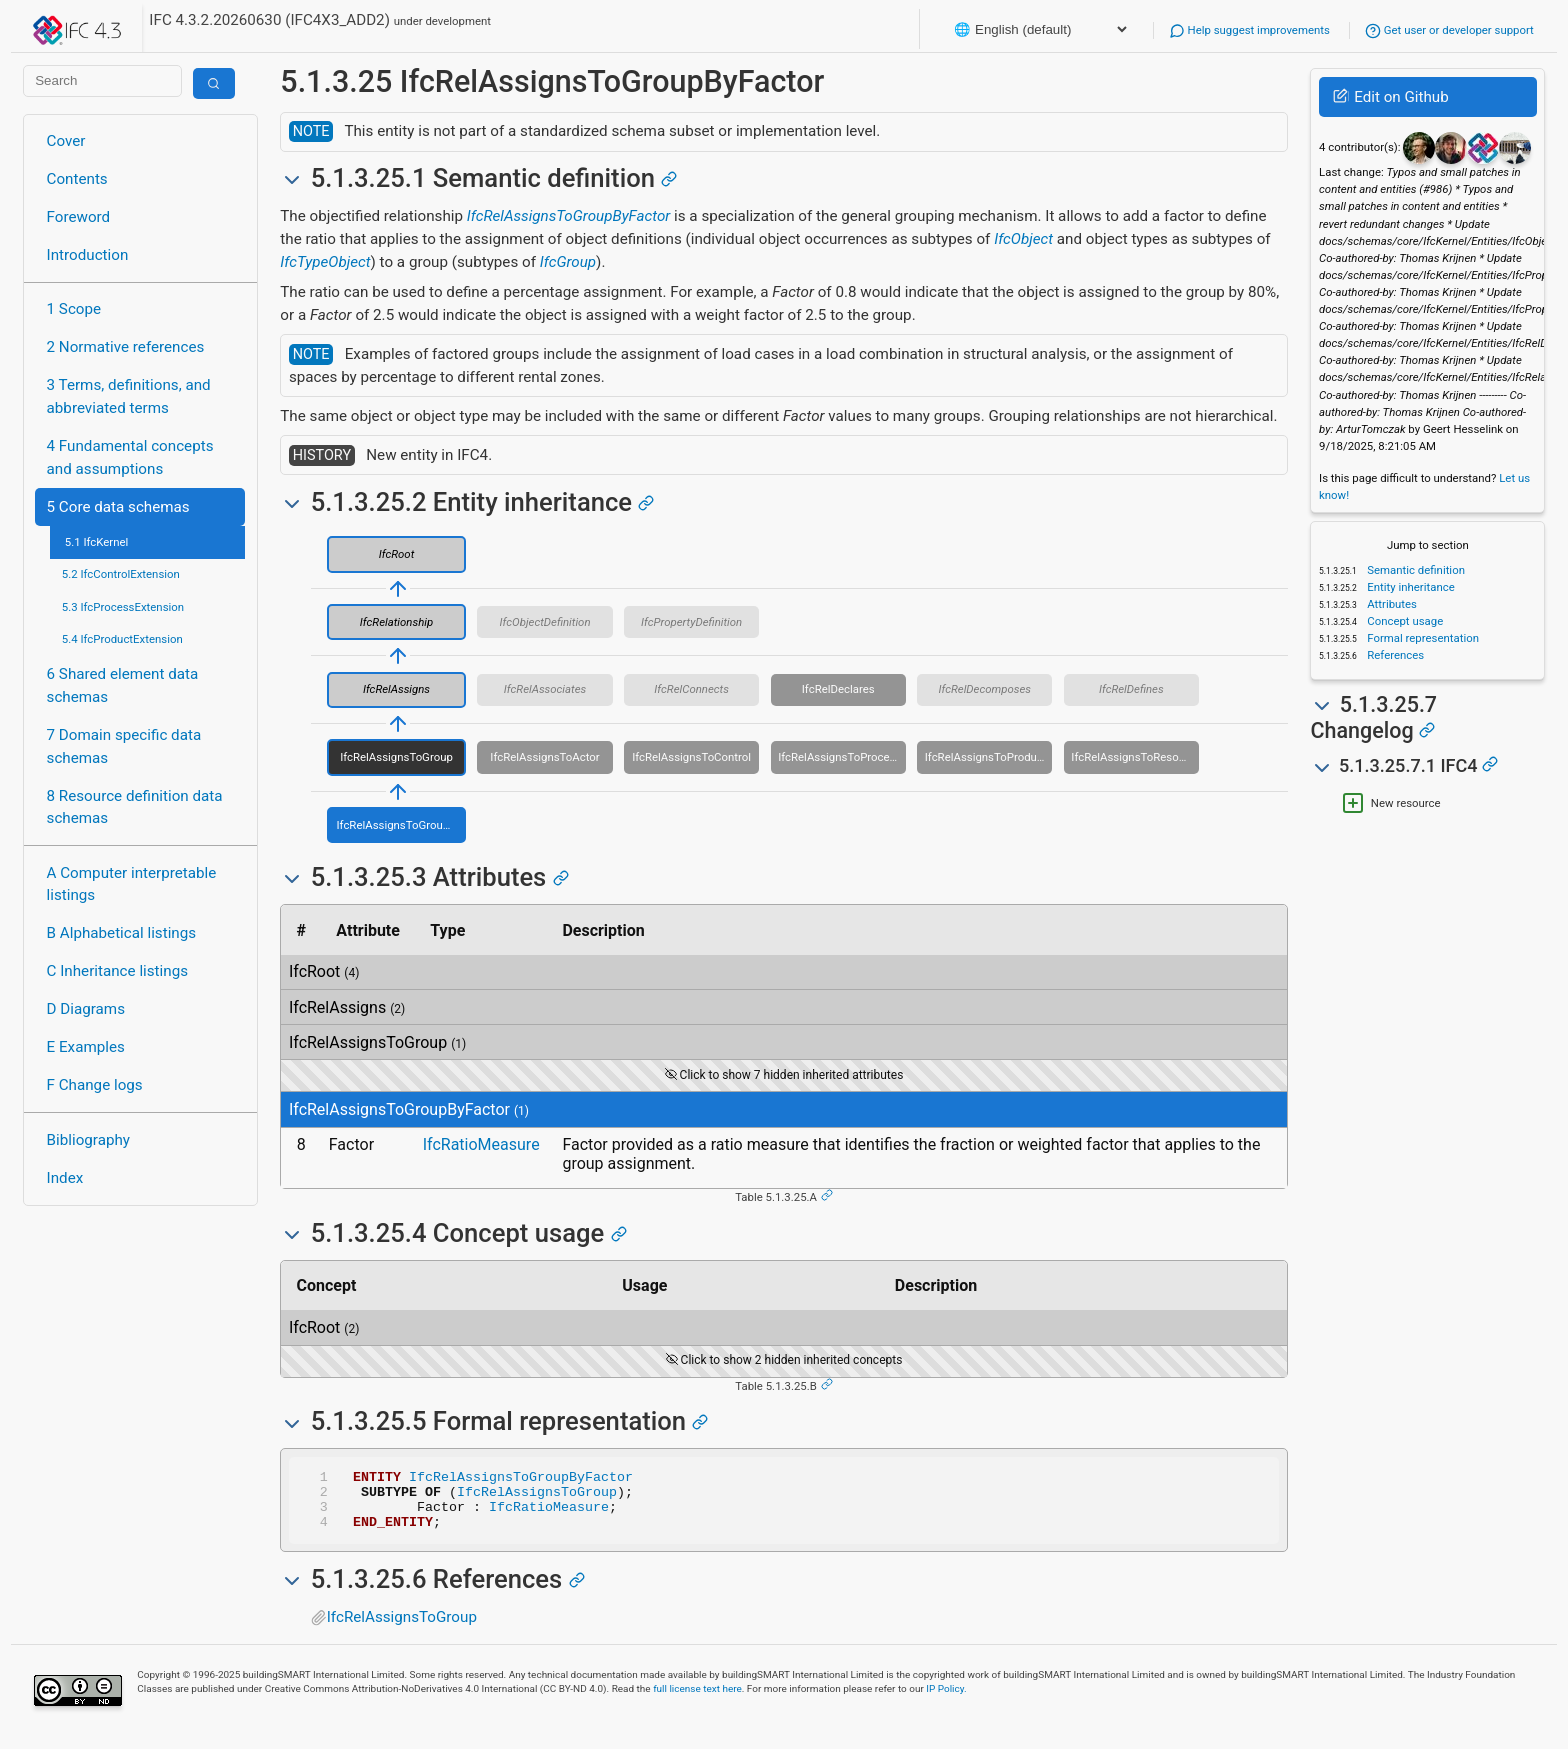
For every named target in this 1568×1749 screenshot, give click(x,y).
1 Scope (74, 309)
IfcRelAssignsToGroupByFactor (569, 216)
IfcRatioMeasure (481, 1144)
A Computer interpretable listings (132, 884)
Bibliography (88, 1140)
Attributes (1390, 604)
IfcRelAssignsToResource (1135, 757)
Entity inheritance (1409, 587)
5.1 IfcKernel (97, 542)
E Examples (86, 1047)
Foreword (79, 217)
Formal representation (1421, 638)
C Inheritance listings (117, 971)
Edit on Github (1390, 97)
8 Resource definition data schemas (135, 807)
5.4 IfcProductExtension (122, 639)
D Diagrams (86, 1009)
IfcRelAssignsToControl (691, 757)
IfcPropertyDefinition (691, 622)
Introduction (88, 255)
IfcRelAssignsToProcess (839, 757)
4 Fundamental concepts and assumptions (130, 457)
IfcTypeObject (325, 262)
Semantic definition (1414, 570)
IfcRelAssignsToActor (544, 757)
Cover (66, 141)
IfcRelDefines (1131, 689)
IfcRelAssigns (396, 689)
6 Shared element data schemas (123, 685)
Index (65, 1178)
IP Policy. (946, 1700)
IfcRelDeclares (838, 689)
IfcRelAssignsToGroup (396, 757)
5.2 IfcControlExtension (121, 574)
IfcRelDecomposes (984, 689)
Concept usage (1403, 621)
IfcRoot (397, 554)
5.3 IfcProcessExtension (123, 607)
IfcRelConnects (691, 689)
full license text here (697, 1700)
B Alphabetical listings (122, 933)
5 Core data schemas (118, 507)
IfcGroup (568, 262)
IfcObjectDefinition (545, 622)
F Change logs (95, 1085)
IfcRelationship (396, 622)
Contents (77, 179)
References (1394, 655)
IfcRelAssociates (545, 689)
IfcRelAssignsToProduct (986, 757)
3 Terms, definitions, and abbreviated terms (129, 396)
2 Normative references (126, 347)
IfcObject (1023, 239)
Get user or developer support (1449, 30)
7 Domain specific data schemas (124, 746)
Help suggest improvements (1249, 30)
